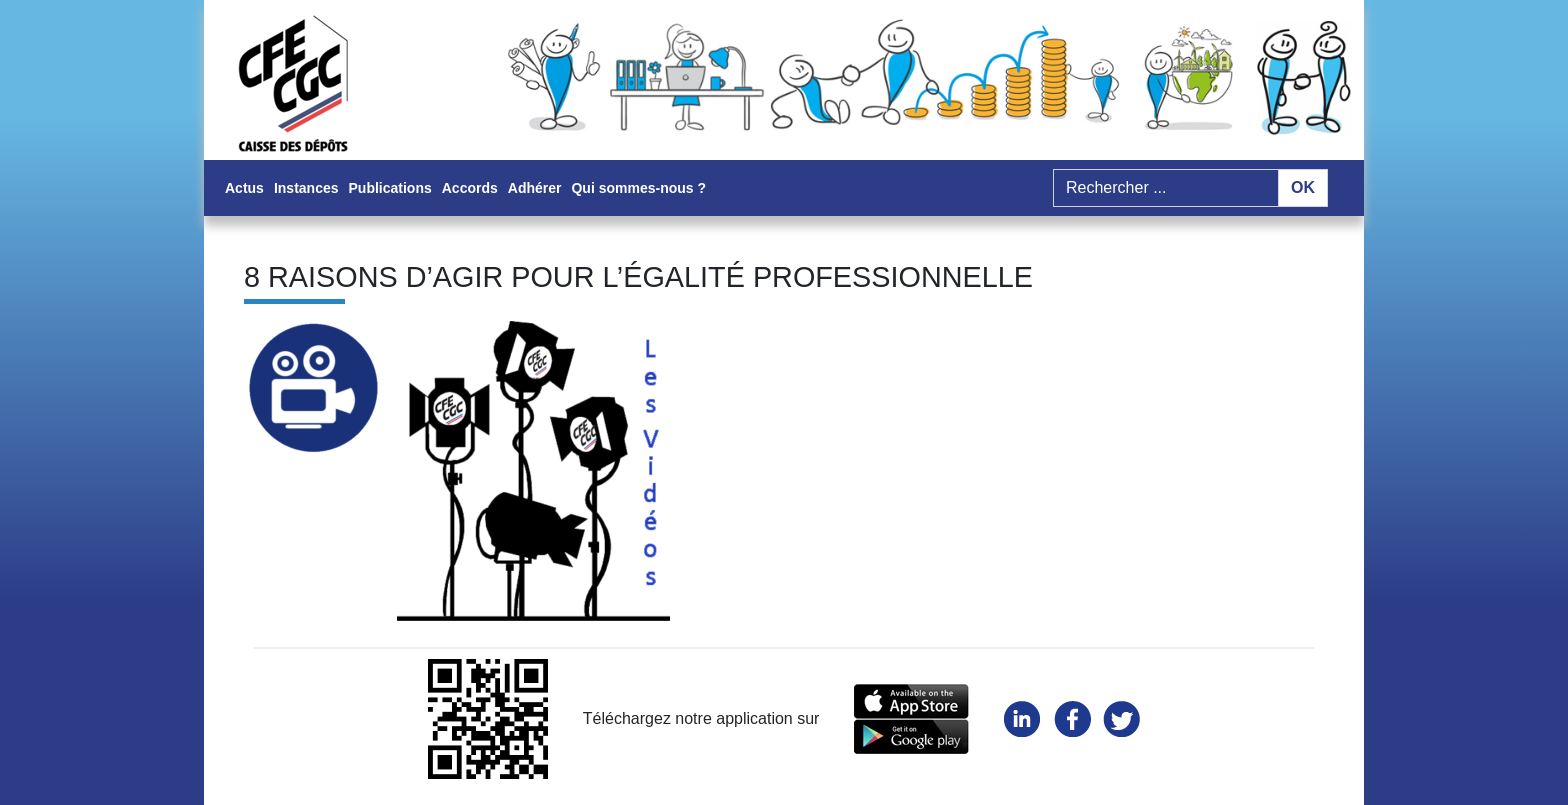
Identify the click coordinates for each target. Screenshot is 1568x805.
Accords (470, 188)
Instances (306, 188)
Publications (390, 188)
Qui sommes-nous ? (638, 188)
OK (1303, 187)
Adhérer (535, 188)
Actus (244, 188)
